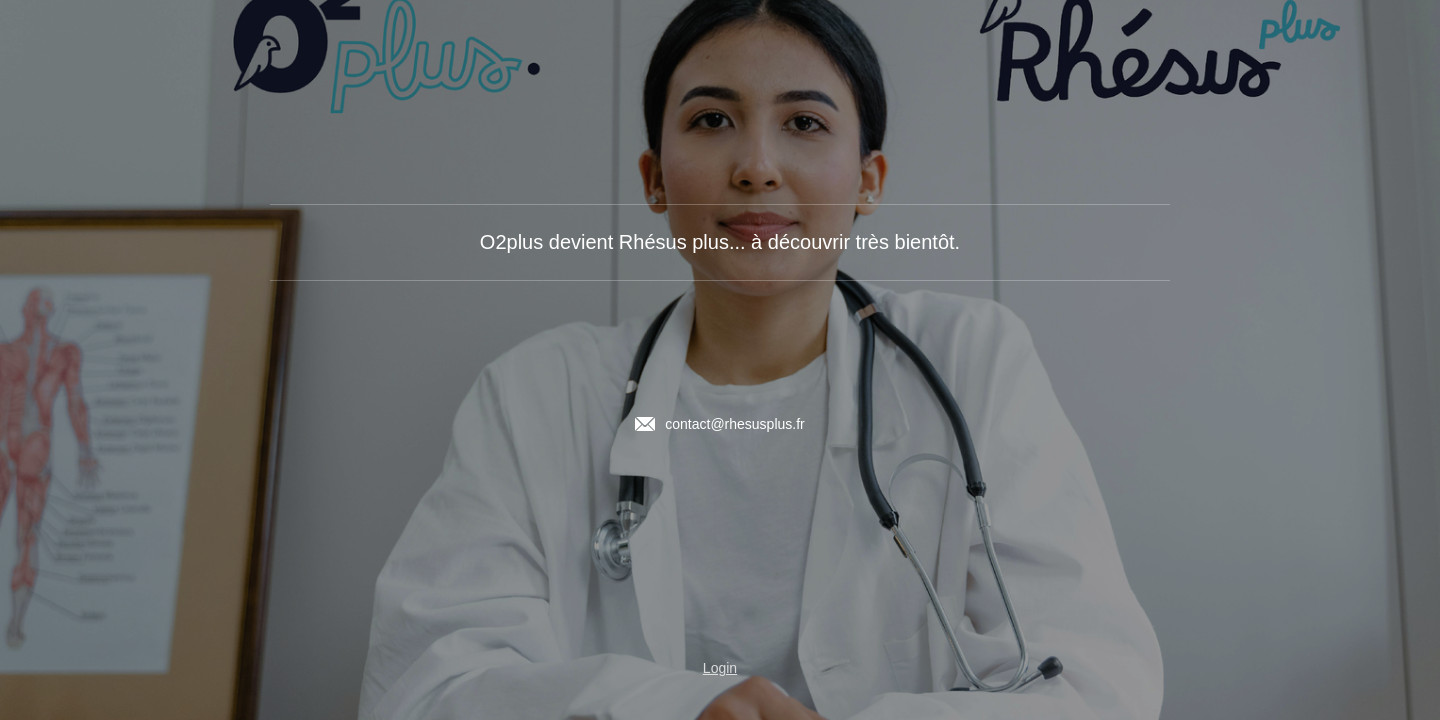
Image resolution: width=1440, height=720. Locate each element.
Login (720, 668)
